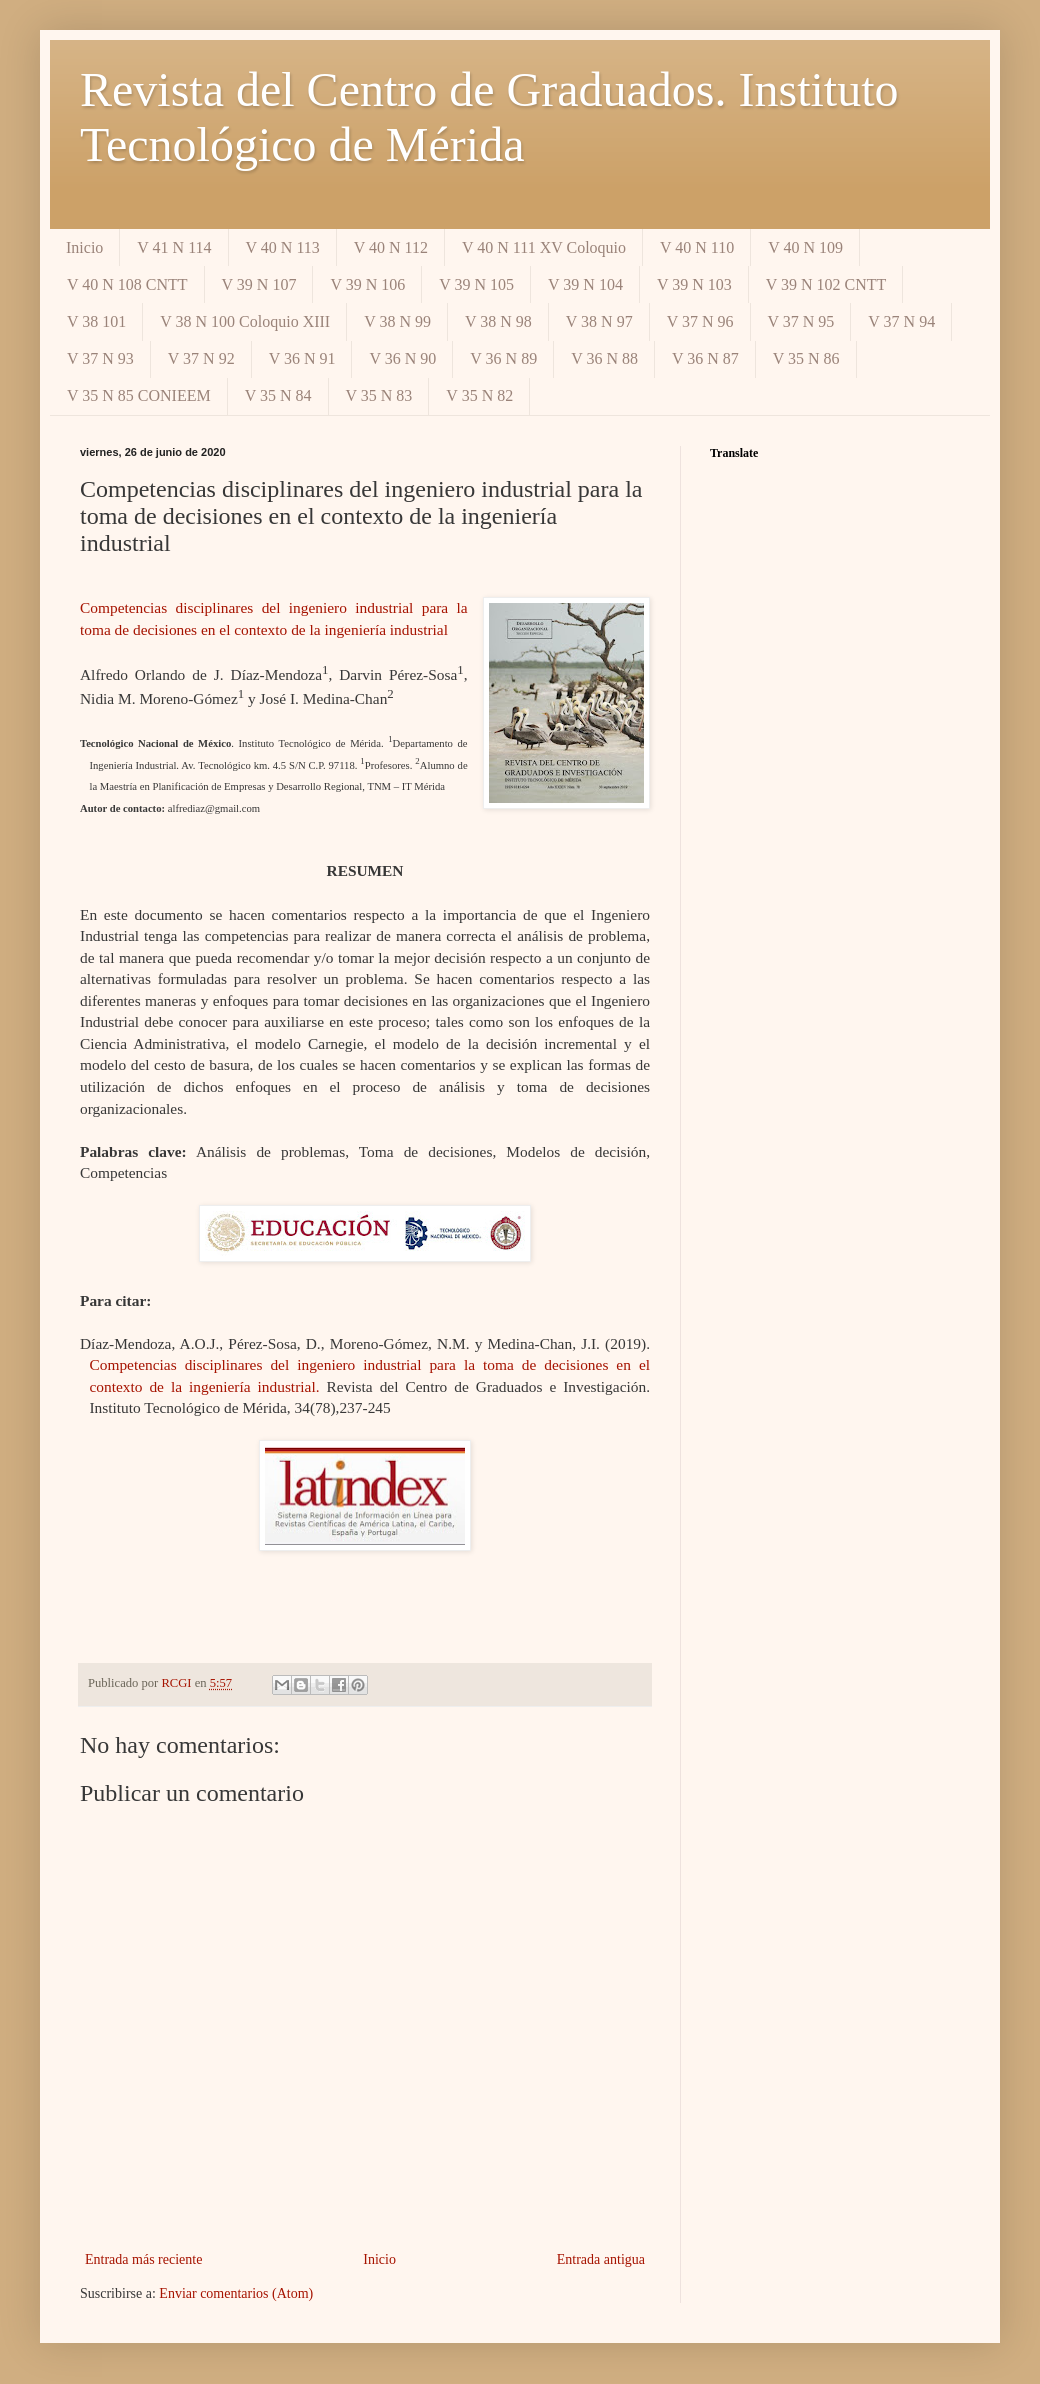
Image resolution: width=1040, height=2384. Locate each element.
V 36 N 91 (302, 358)
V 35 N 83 (379, 395)
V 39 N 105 (476, 284)
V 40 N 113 (283, 247)
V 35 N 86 (806, 358)
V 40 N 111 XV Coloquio (544, 247)
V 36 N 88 (604, 358)
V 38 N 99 (397, 321)
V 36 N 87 (705, 358)
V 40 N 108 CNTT (127, 284)
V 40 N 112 (391, 247)
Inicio (84, 247)
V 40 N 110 (697, 247)
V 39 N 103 (694, 284)
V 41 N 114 (174, 247)
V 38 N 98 (498, 321)
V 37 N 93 (100, 358)
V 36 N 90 (402, 358)
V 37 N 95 (801, 321)
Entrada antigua (601, 2259)
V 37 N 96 (700, 321)
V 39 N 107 (259, 284)
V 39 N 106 (367, 284)
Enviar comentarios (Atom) (236, 2293)
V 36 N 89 (503, 358)
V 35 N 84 (278, 395)
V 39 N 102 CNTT (826, 284)
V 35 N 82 (479, 395)
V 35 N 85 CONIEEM (139, 395)
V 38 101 (96, 321)
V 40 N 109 (805, 247)
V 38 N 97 (599, 321)
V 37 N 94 (901, 321)
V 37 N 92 (201, 358)
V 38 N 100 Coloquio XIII (245, 321)
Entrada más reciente (143, 2259)
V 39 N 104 (585, 284)
